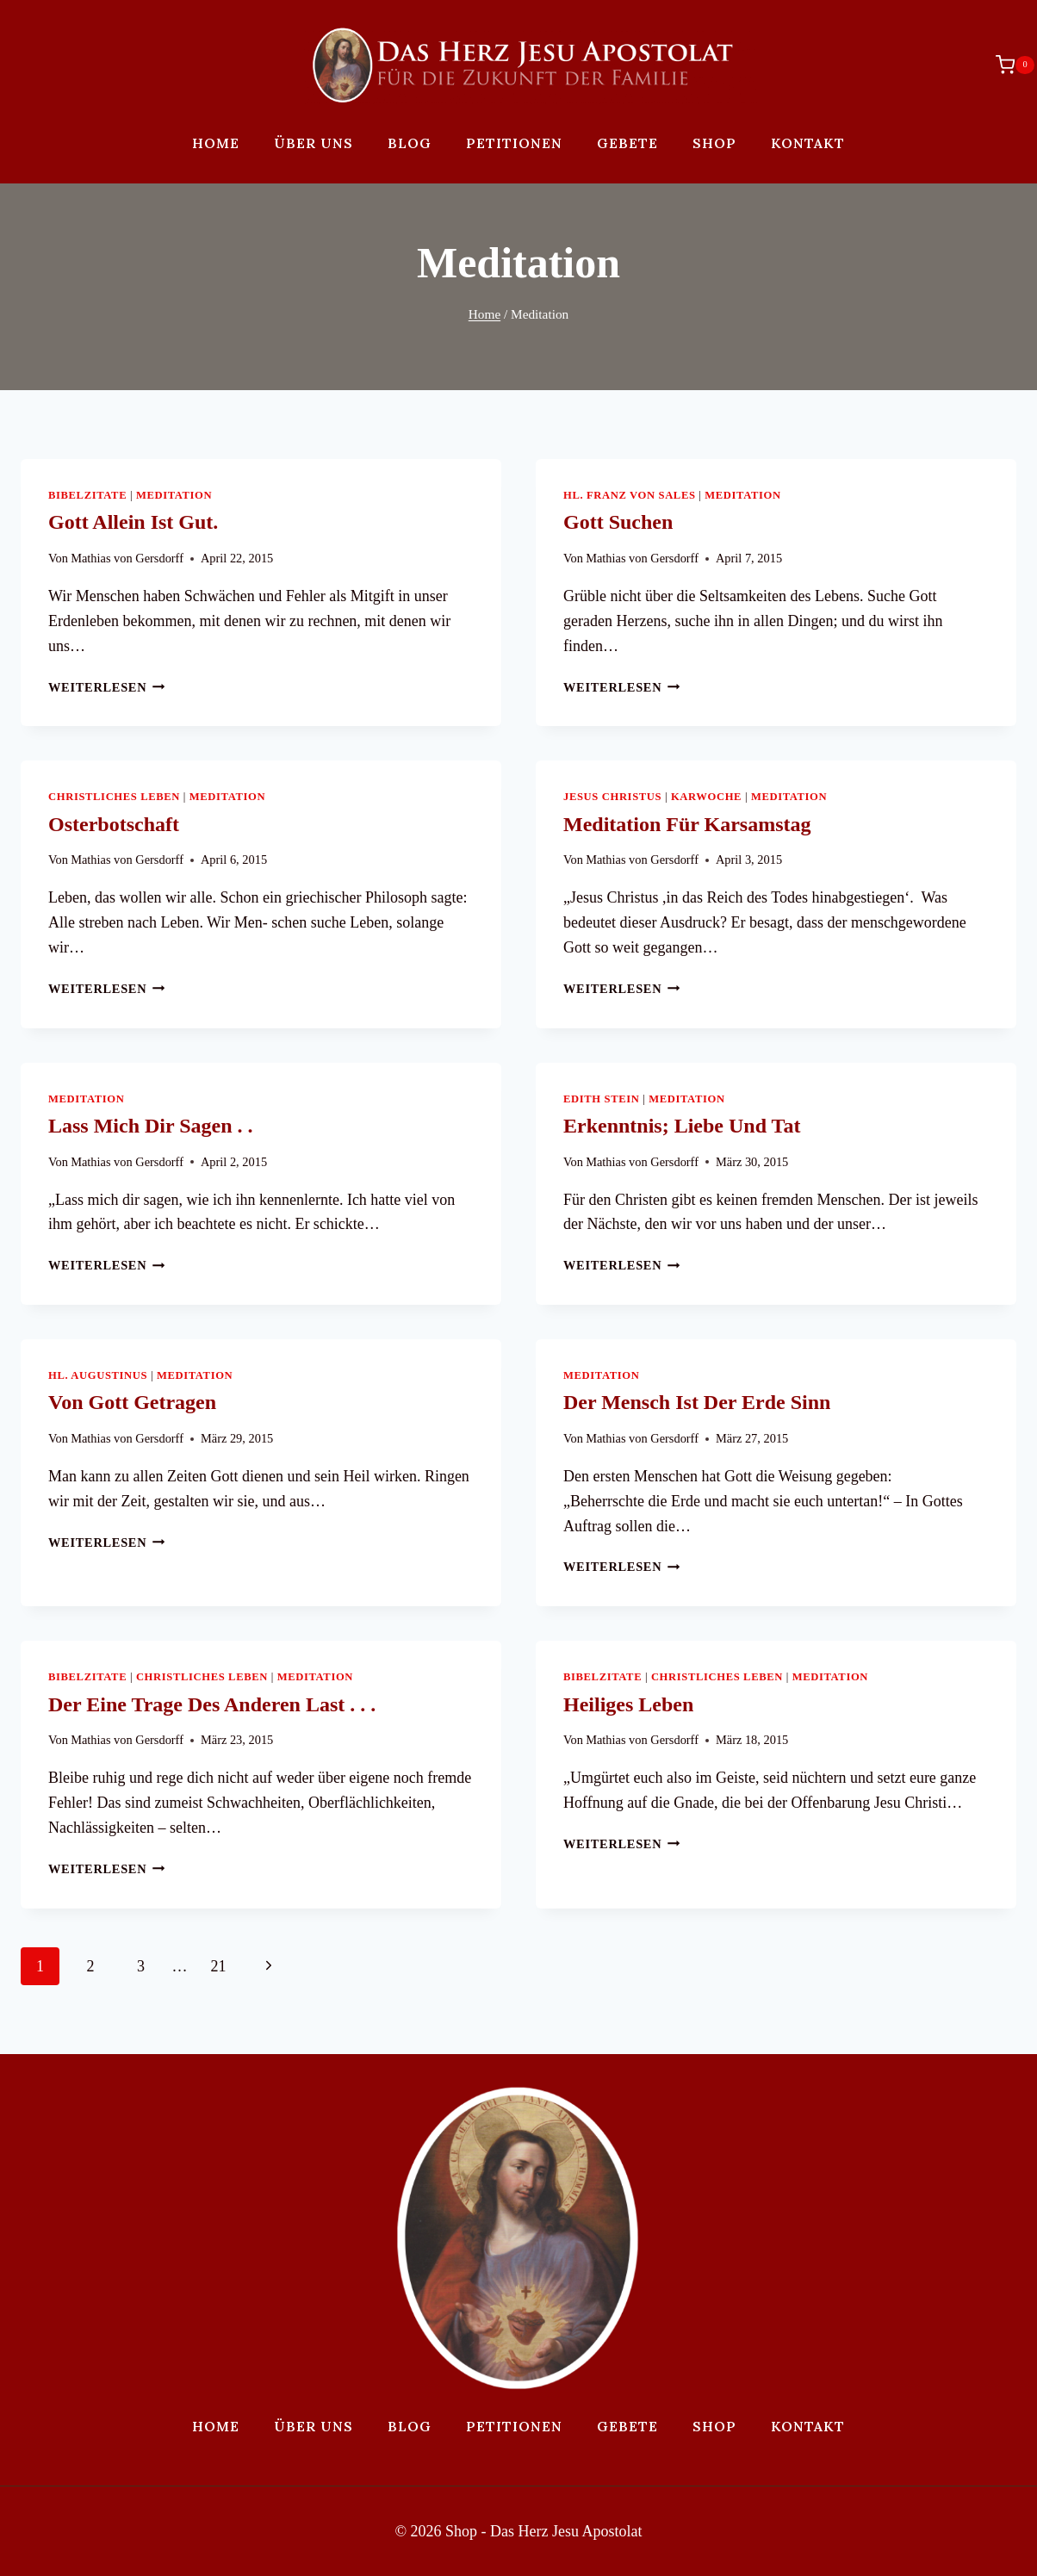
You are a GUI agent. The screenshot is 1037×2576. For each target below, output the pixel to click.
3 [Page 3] (141, 1966)
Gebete (627, 143)
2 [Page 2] (91, 1966)
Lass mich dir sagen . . (150, 1125)
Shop (714, 143)
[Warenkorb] (1006, 64)
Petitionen (514, 143)
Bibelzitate (87, 495)
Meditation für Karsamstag (687, 824)
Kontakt (808, 143)
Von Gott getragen (132, 1402)
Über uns (313, 143)
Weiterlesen (106, 687)
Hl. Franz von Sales (629, 495)
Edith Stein (601, 1099)
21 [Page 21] (219, 1966)
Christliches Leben (114, 797)
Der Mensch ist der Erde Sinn (696, 1402)
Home (215, 143)
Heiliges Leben (628, 1704)
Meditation (174, 495)
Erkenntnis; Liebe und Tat (681, 1125)
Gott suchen (618, 522)
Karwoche (706, 797)
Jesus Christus (612, 797)
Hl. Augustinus (97, 1375)
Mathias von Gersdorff (127, 558)
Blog (410, 143)
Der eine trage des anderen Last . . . (212, 1704)
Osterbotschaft (113, 824)
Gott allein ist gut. (133, 522)
